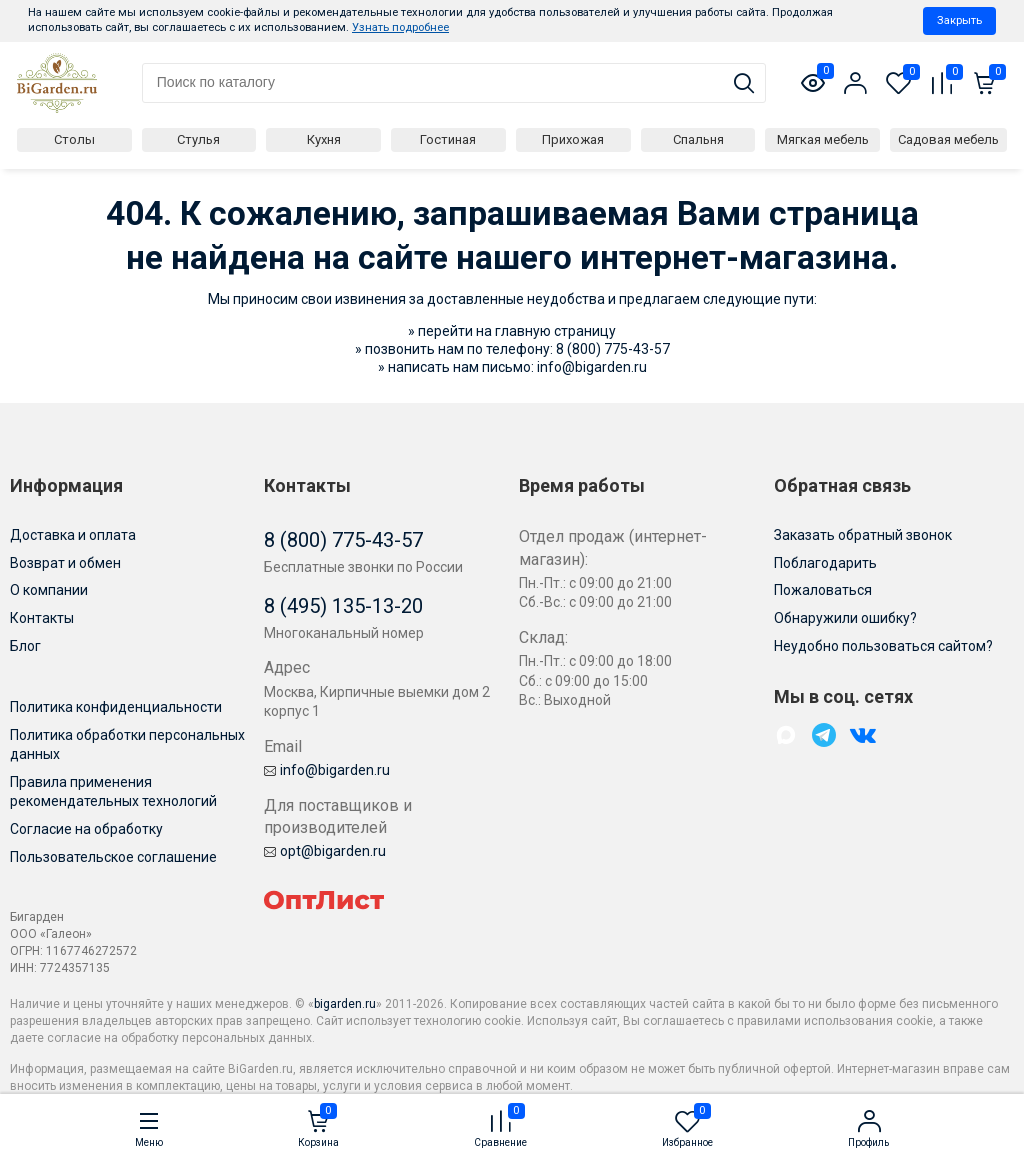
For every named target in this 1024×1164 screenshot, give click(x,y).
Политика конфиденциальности (116, 707)
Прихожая (573, 139)
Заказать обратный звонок (863, 535)
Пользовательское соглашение (113, 857)
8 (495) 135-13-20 (343, 606)
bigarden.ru (345, 1004)
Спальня (698, 139)
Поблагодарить (825, 563)
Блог (25, 646)
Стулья (198, 139)
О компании (49, 590)
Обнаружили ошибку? (845, 618)
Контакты (42, 618)
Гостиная (448, 139)
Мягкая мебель (823, 139)
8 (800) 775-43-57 (613, 349)
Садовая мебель (948, 139)
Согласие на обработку (86, 829)
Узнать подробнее (400, 27)
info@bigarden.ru (592, 367)
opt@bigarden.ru (325, 851)
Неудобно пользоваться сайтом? (883, 646)
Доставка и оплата (73, 535)
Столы (74, 139)
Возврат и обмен (65, 563)
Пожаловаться (823, 590)
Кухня (324, 139)
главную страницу (555, 331)
